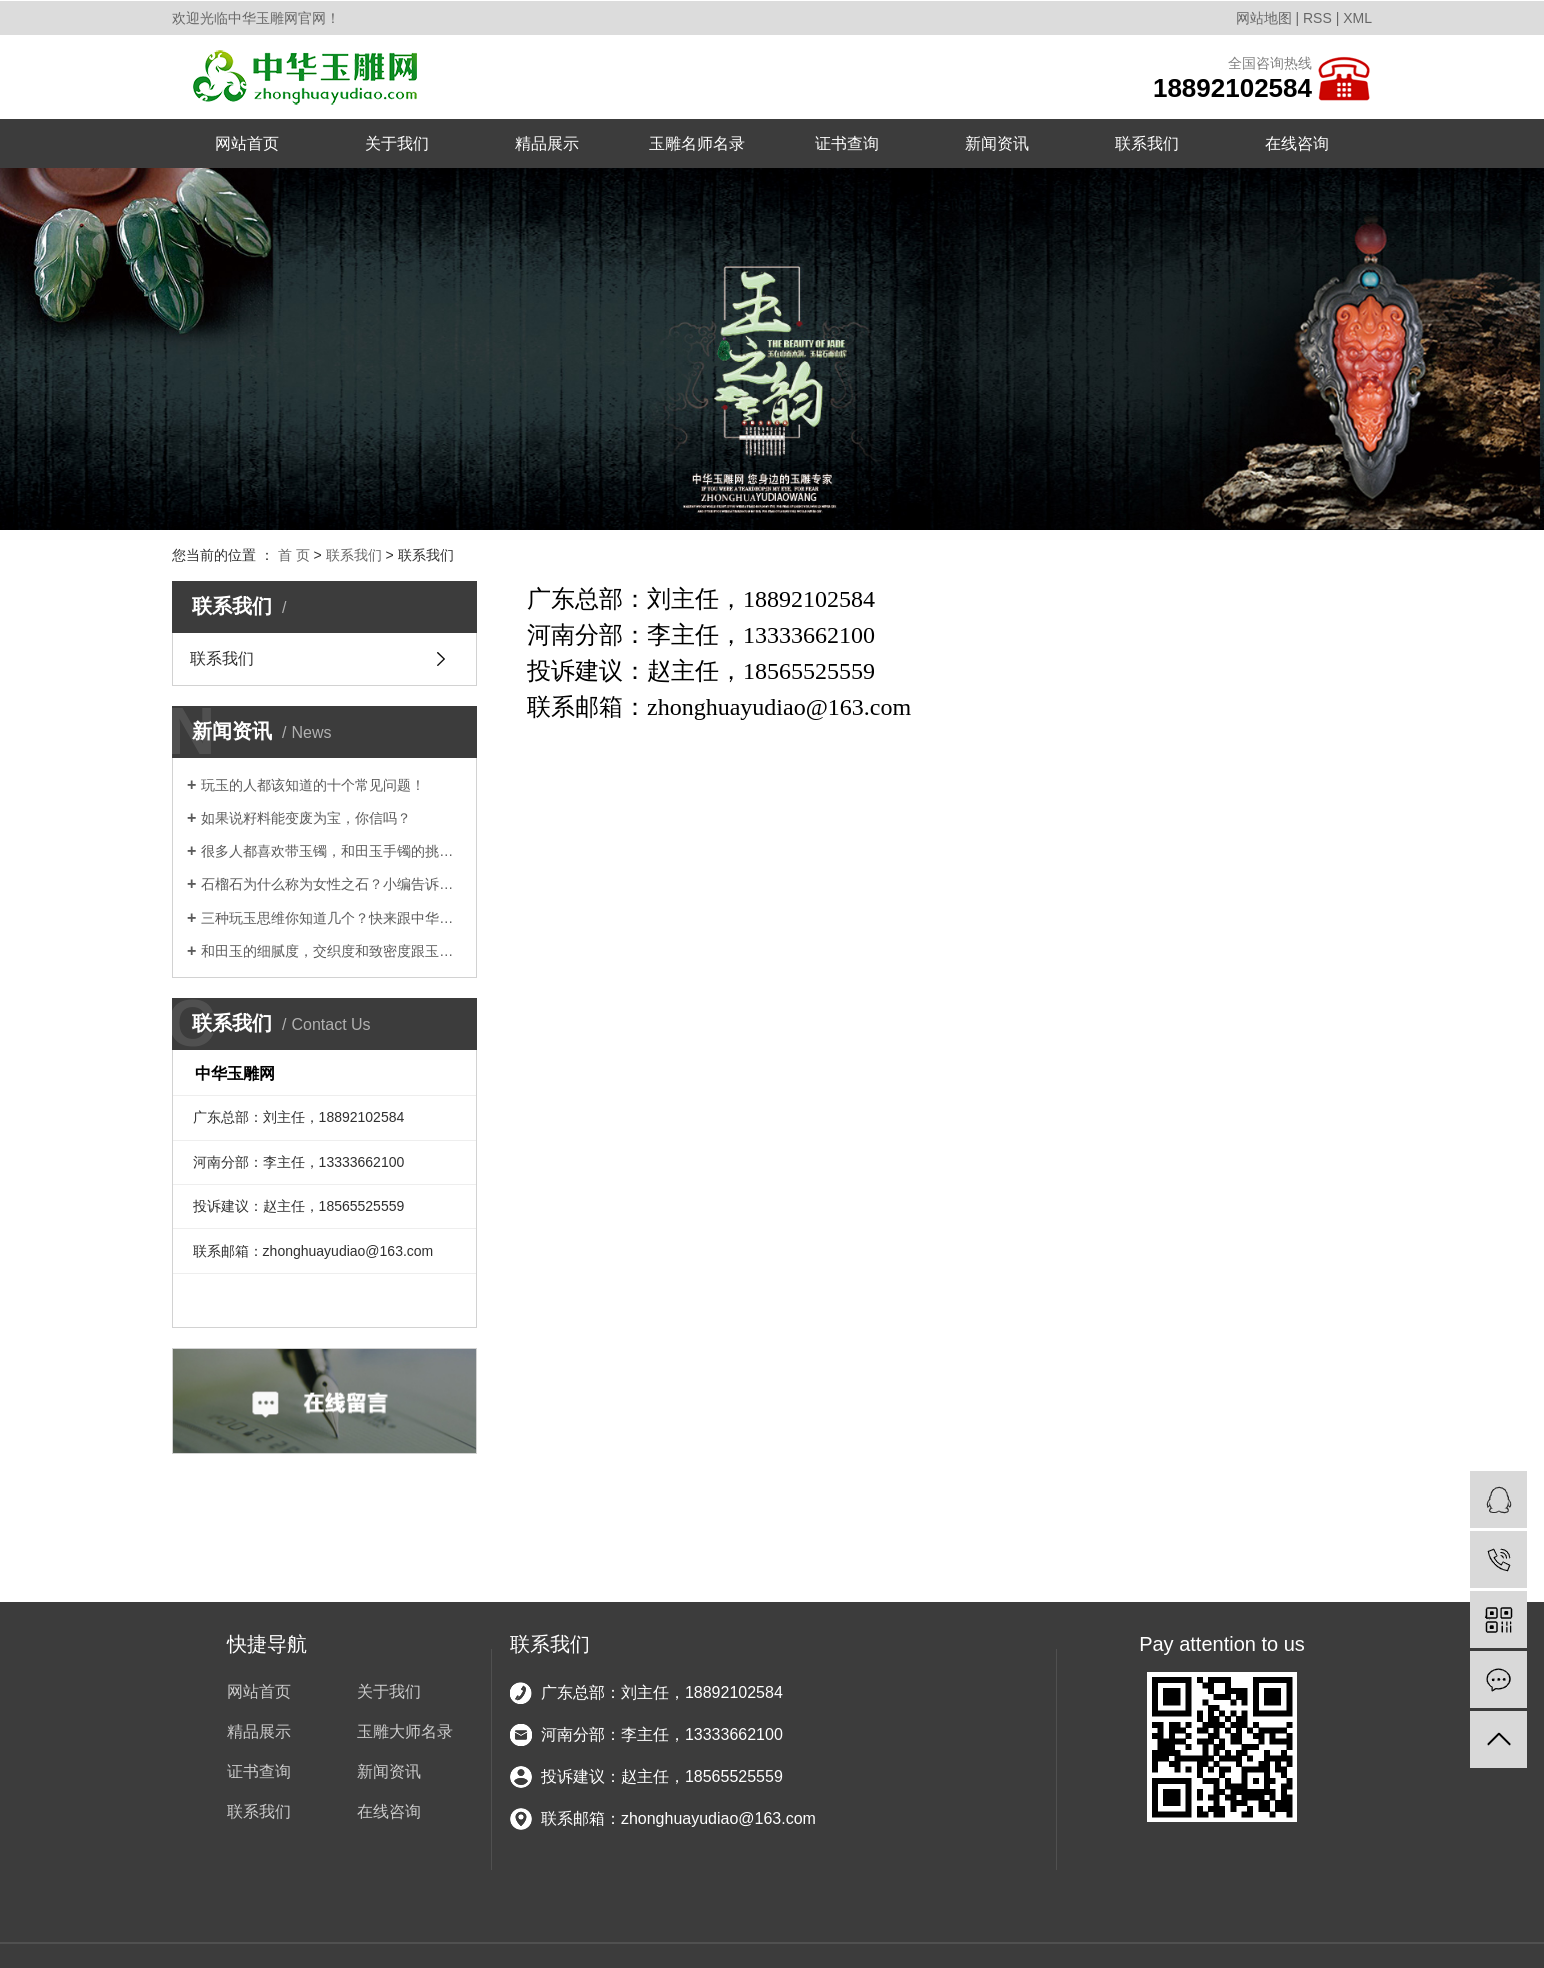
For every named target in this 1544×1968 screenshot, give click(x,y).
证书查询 (847, 143)
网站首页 (247, 143)
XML (1357, 18)
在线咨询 (1297, 143)
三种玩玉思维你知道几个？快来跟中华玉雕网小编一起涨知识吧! (331, 918)
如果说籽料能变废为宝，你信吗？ (306, 818)
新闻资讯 (997, 143)
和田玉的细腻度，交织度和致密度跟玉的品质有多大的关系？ (331, 951)
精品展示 (547, 143)
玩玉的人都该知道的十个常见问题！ (313, 785)
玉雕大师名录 (405, 1731)
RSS (1317, 18)
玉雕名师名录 (697, 143)
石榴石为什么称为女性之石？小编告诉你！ (331, 884)
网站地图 (1264, 18)
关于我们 (397, 143)
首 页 (294, 555)
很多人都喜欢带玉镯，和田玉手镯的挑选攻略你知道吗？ (331, 851)
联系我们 (1147, 143)
